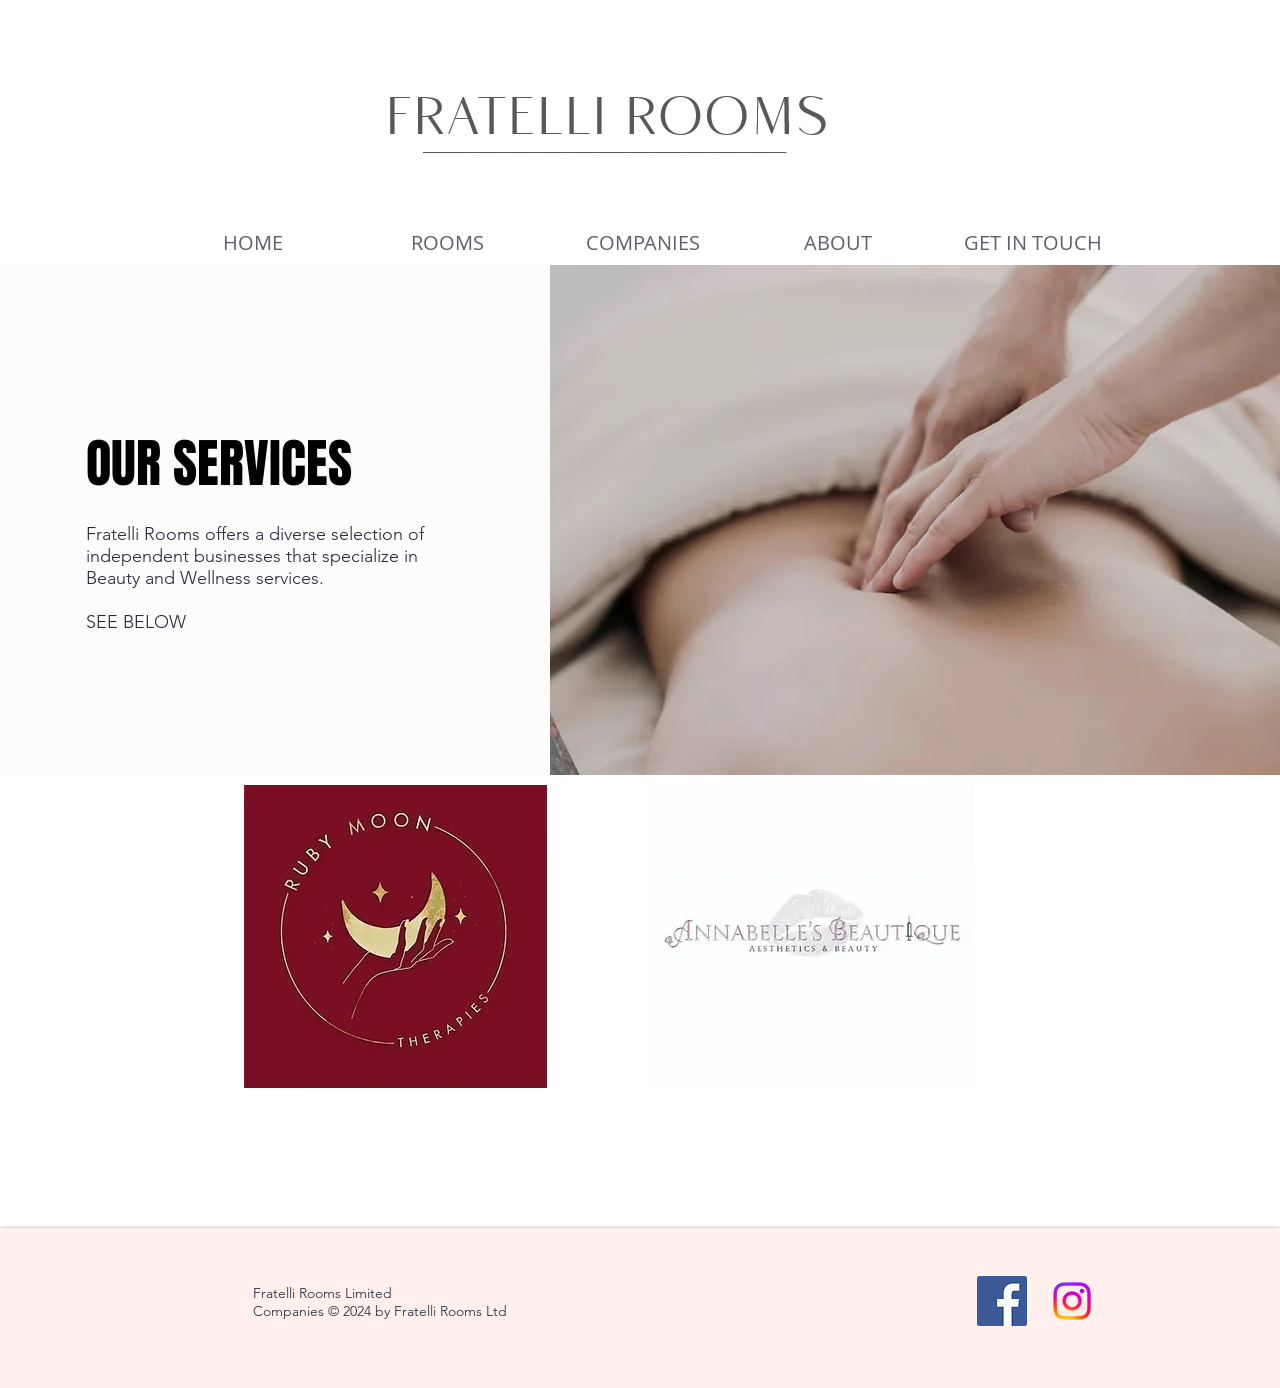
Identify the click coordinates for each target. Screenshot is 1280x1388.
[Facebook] (1002, 1301)
